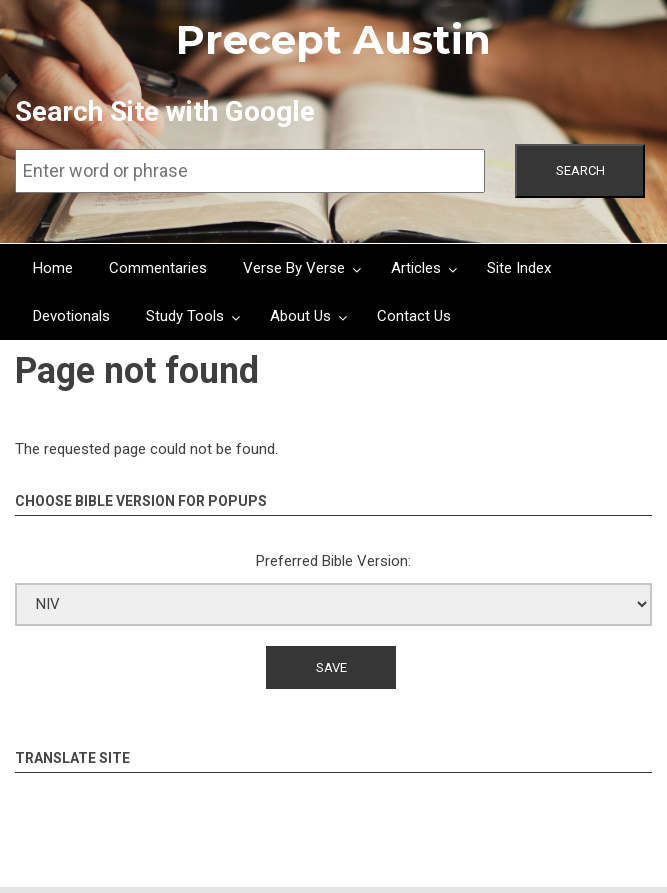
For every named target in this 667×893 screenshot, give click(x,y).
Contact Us (414, 316)
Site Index (519, 268)
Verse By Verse (294, 268)
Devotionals (71, 316)
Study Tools (185, 316)
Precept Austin (333, 39)
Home (53, 268)
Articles (416, 268)
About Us (300, 316)
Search (580, 170)
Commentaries (158, 268)
